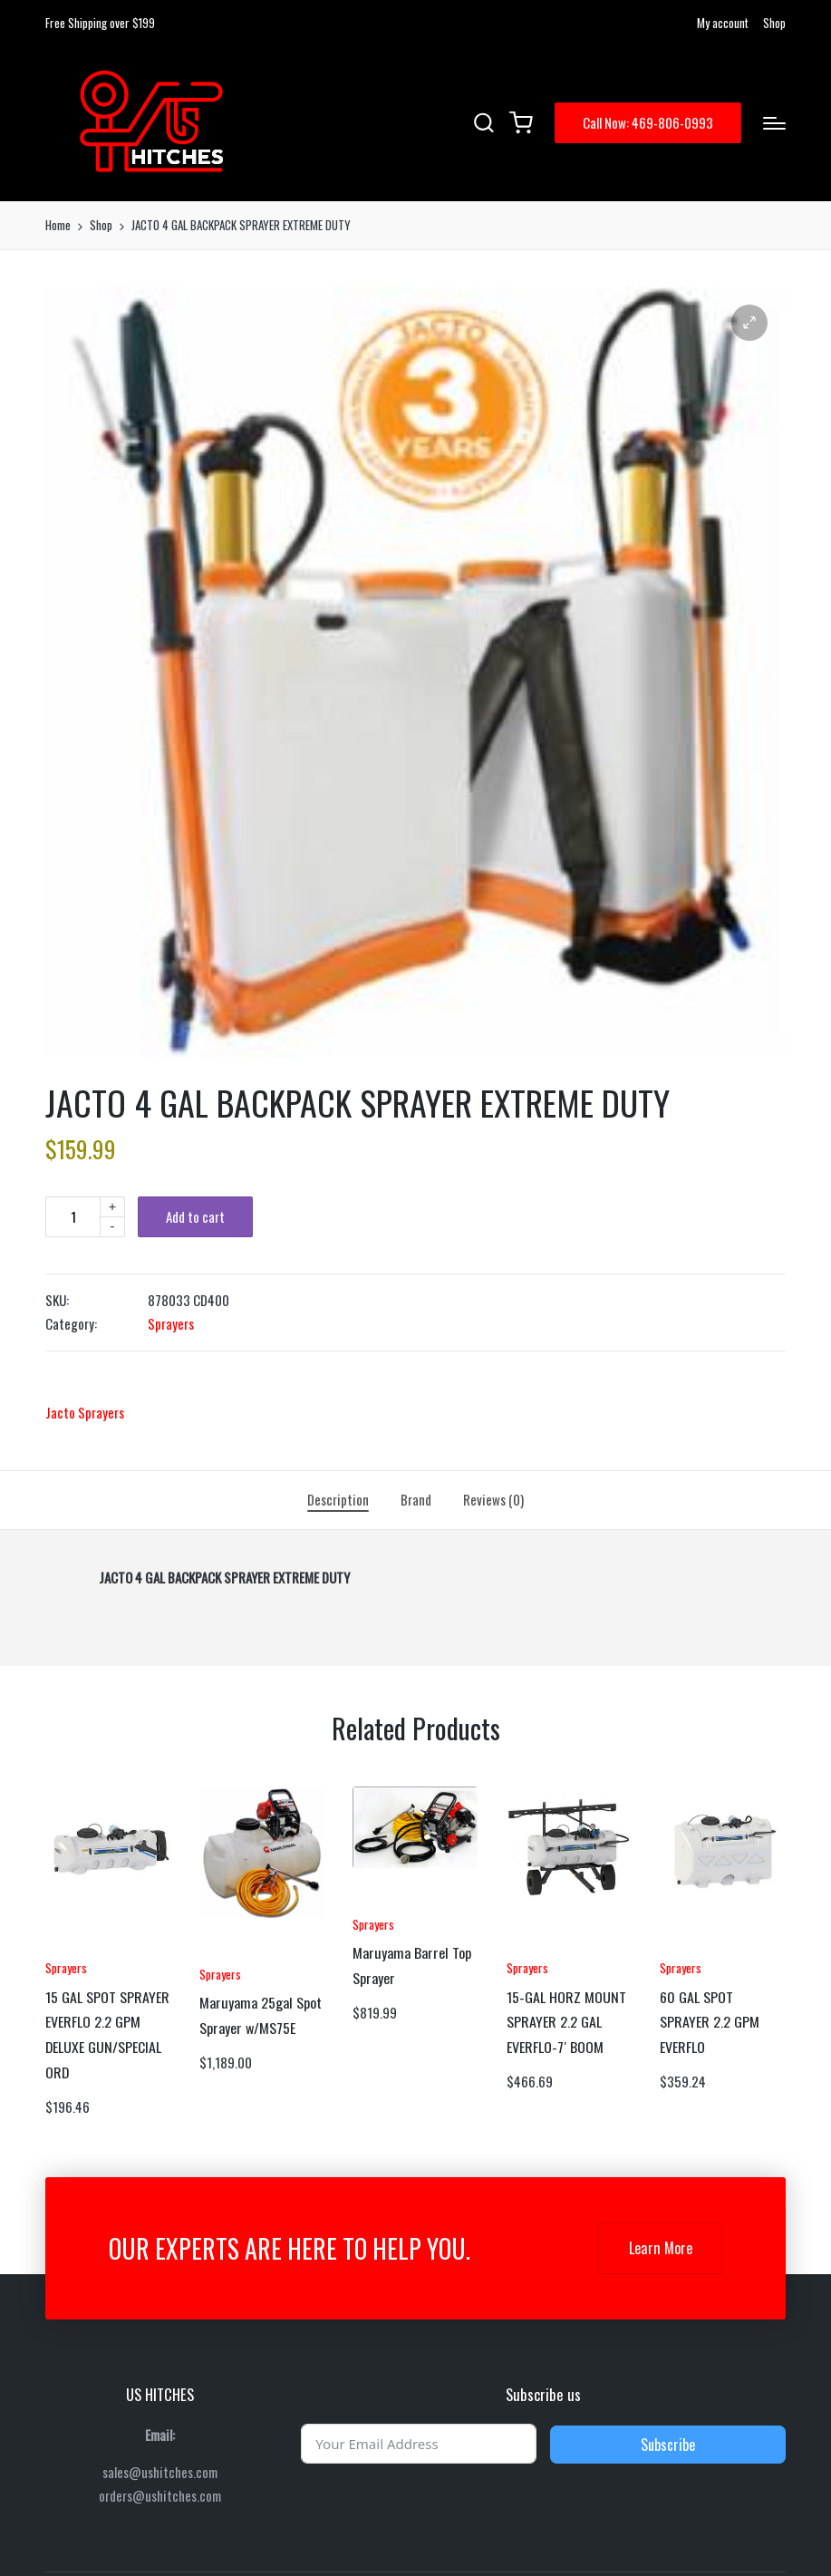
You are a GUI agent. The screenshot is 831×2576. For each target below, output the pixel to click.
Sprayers (171, 1323)
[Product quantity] (72, 1216)
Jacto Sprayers (84, 1412)
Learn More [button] (660, 2248)
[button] (648, 122)
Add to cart (195, 1216)
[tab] (338, 1500)
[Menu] (774, 123)
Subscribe (668, 2444)
